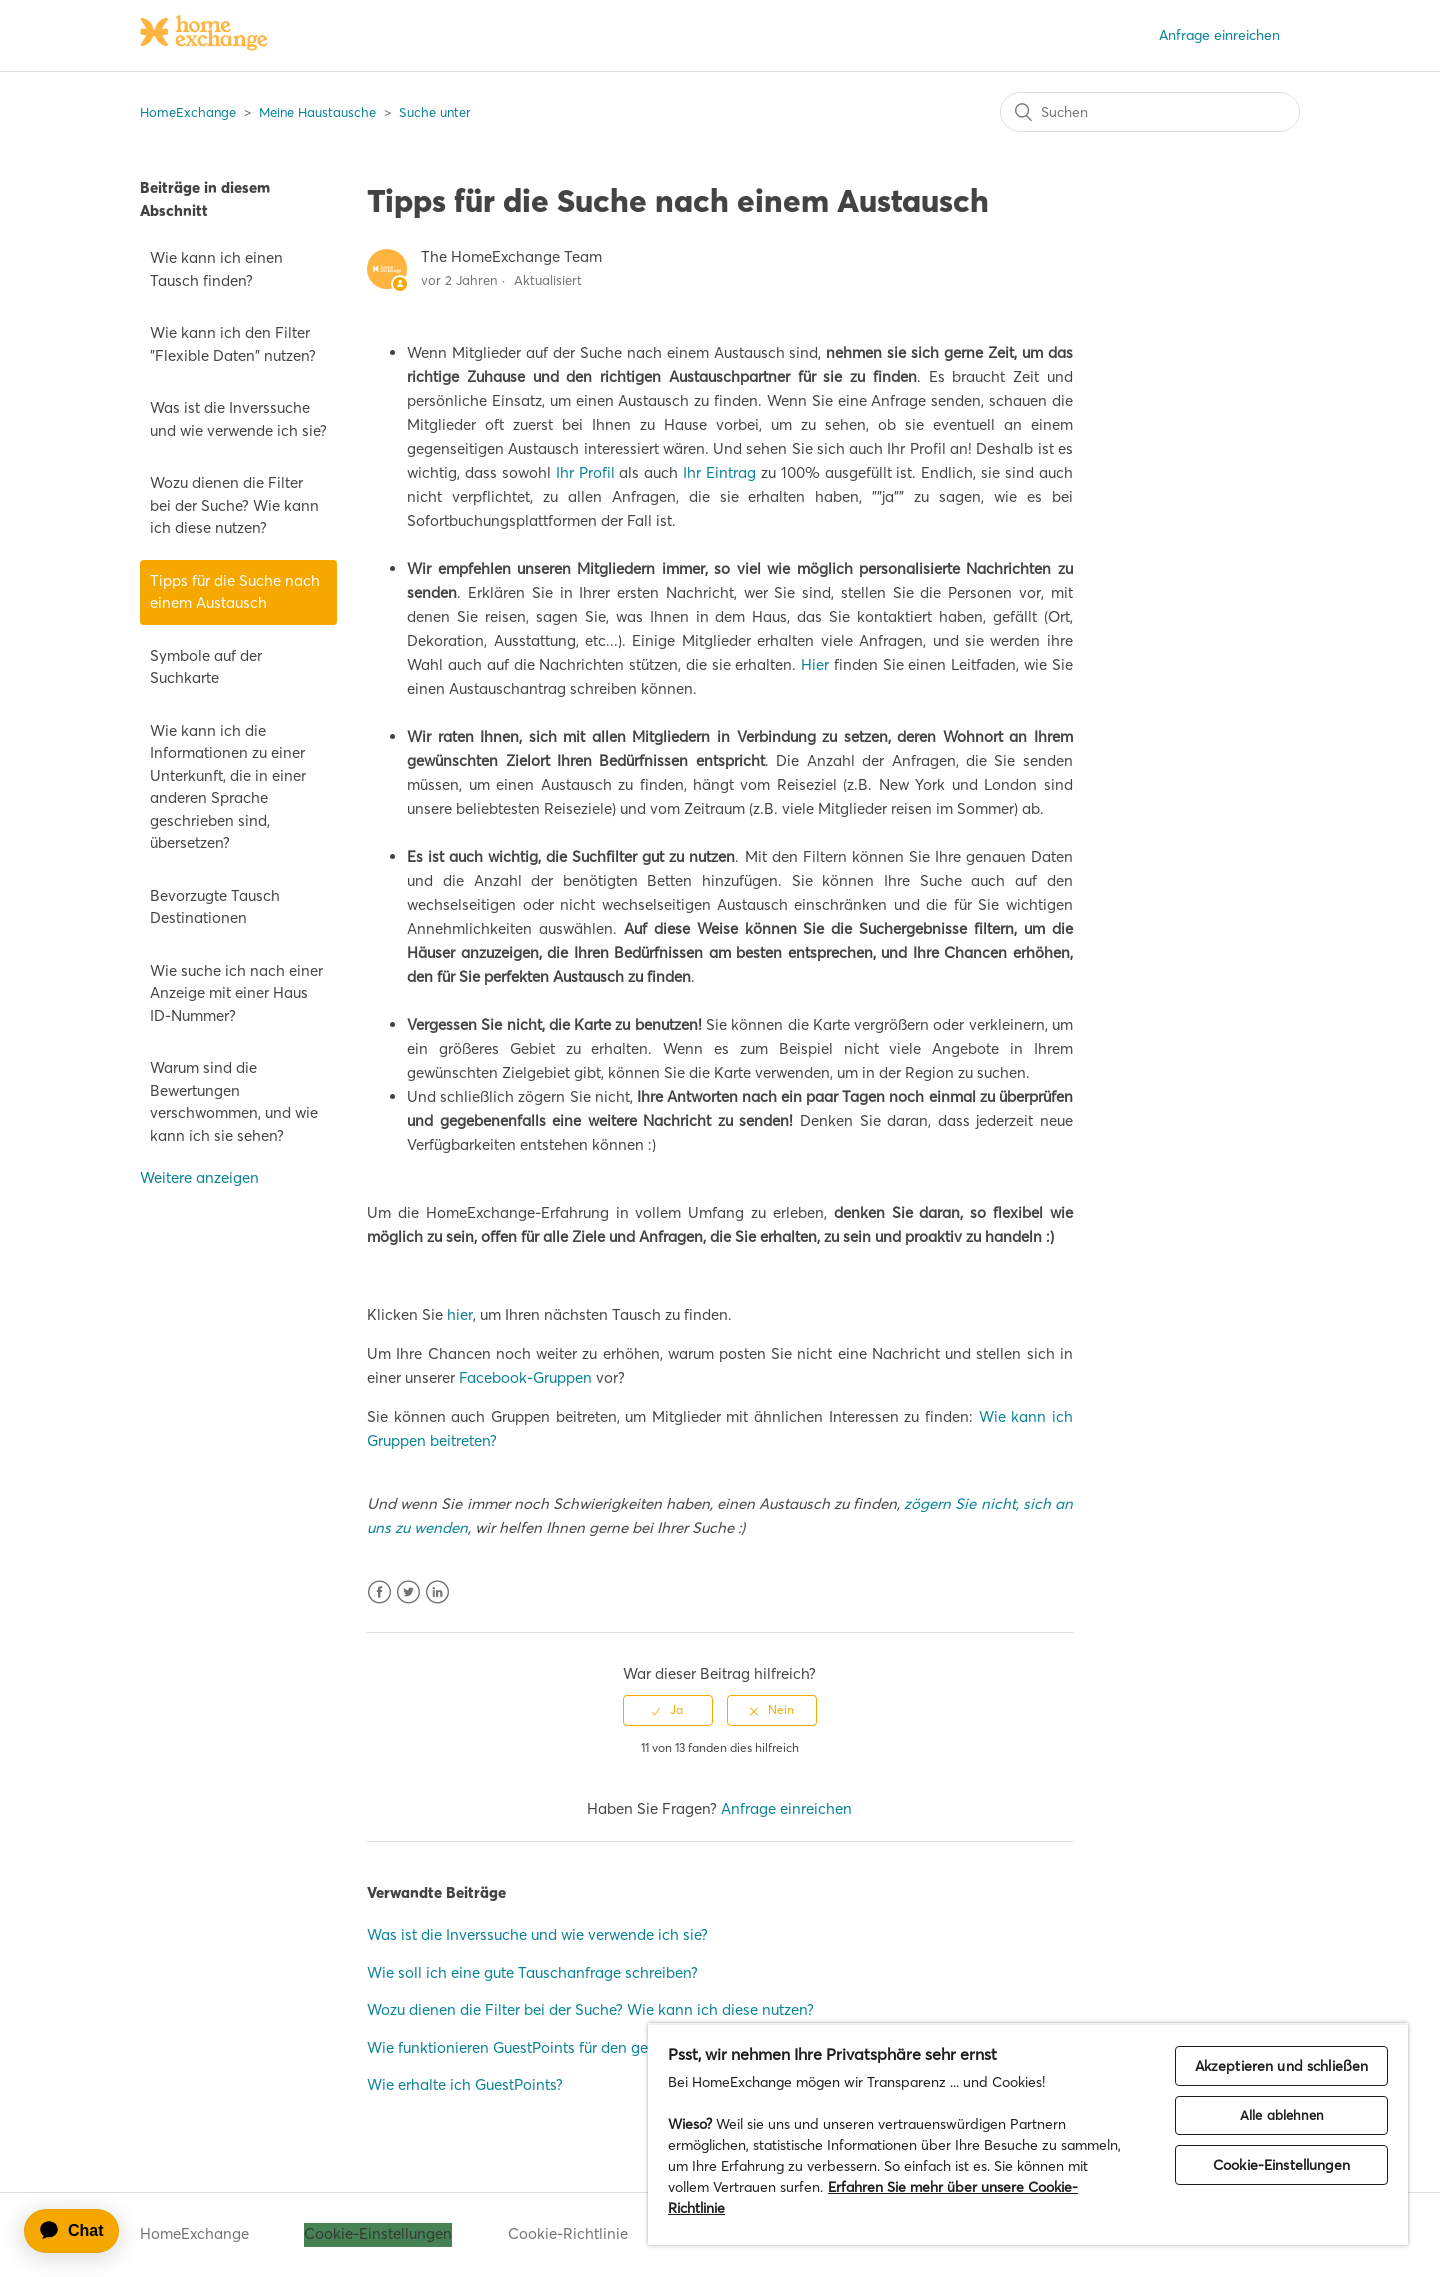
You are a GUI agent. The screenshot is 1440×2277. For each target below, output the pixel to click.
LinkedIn (437, 1592)
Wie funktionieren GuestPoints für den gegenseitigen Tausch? (577, 2047)
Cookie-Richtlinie (568, 2233)
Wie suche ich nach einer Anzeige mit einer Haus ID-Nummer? (236, 993)
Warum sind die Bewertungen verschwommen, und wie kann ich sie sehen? (234, 1101)
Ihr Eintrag (719, 472)
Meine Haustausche (317, 112)
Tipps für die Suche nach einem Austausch (235, 592)
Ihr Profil (585, 472)
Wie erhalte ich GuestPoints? (465, 2084)
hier (460, 1314)
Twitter (408, 1592)
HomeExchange (188, 112)
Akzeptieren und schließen (1282, 2066)
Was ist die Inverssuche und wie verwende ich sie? (238, 419)
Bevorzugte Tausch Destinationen (215, 907)
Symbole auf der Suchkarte (206, 667)
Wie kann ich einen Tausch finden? (216, 269)
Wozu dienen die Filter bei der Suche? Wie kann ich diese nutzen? (234, 505)
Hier (815, 664)
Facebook (379, 1592)
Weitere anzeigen (199, 1177)
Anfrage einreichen (1219, 35)
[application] (81, 2231)
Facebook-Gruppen (525, 1377)
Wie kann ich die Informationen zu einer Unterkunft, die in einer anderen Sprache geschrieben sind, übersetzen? (228, 787)
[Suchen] (1150, 112)
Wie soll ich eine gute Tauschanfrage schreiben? (532, 1972)
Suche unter (435, 112)
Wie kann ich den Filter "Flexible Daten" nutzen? (233, 344)
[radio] (668, 1710)
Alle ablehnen (1281, 2115)
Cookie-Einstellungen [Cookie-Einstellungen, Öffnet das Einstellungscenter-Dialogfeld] (1281, 2165)
